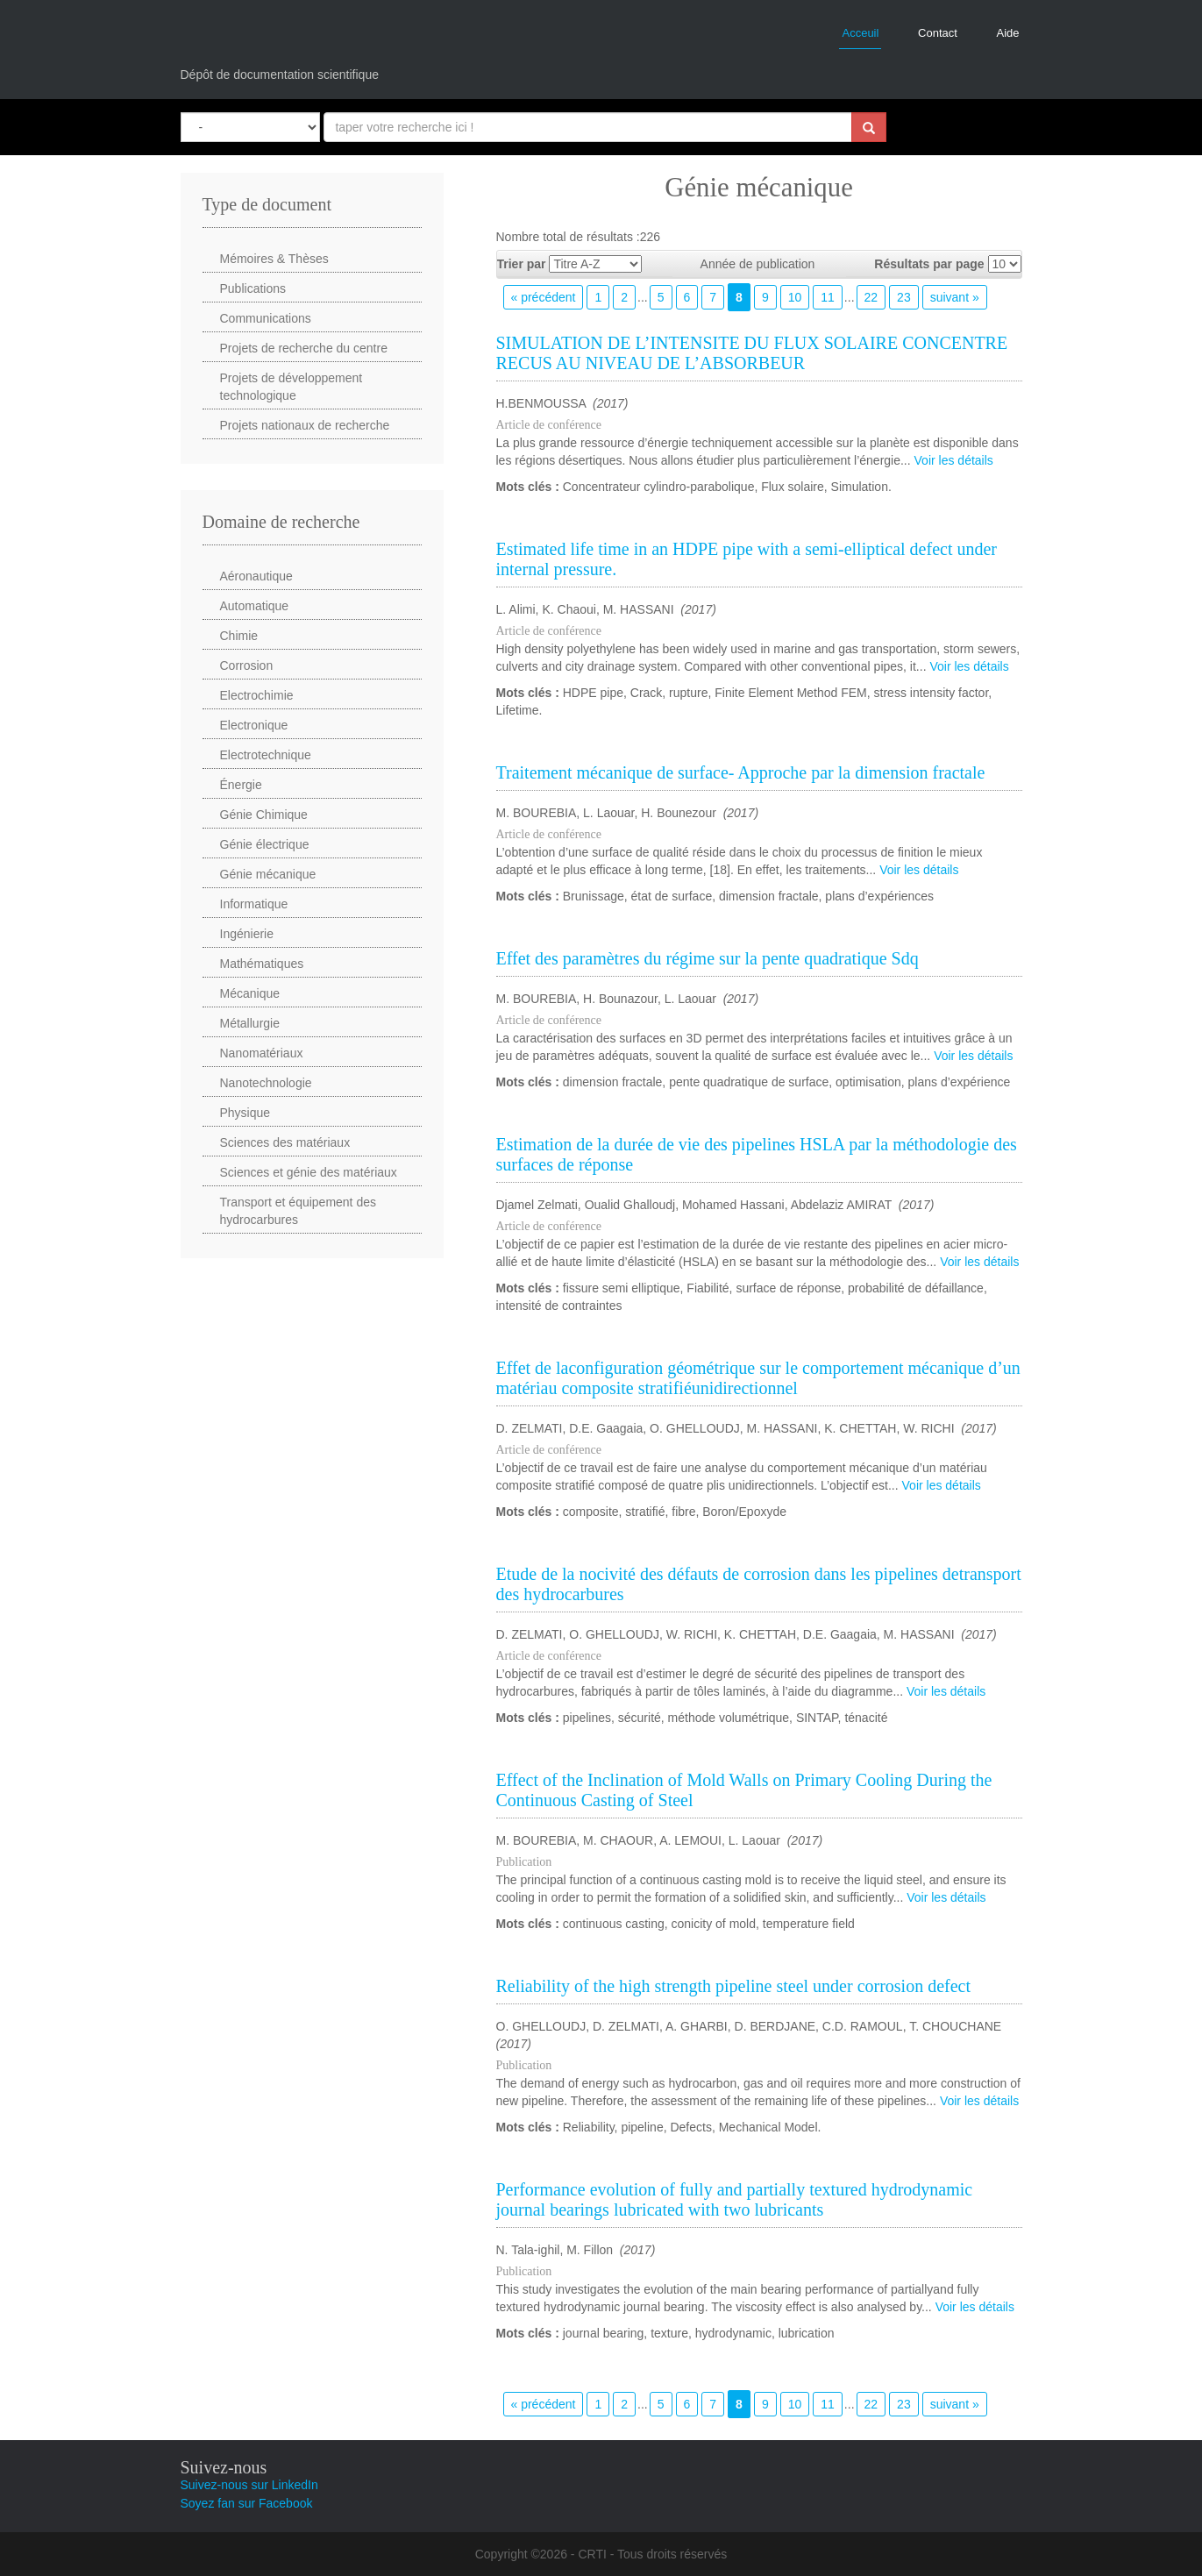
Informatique (254, 904)
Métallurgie (250, 1023)
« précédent (543, 297)
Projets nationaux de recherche (305, 425)
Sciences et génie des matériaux (308, 1172)
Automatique (254, 606)
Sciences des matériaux (285, 1142)
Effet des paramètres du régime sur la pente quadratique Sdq (707, 958)
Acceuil (860, 32)
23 (904, 297)
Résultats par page (929, 264)
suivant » (954, 297)
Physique (245, 1113)
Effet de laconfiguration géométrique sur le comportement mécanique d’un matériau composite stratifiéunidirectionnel (758, 1378)
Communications (265, 318)
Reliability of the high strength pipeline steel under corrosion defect (733, 1986)
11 (828, 297)
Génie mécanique (268, 874)
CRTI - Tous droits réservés (652, 2554)
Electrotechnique (265, 755)
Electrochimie (257, 695)
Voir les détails (953, 460)
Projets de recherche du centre (304, 348)
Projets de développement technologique (291, 386)
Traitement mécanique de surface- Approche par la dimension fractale (740, 772)
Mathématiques (262, 964)
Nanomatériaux (261, 1053)
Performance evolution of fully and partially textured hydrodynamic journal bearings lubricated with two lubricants (734, 2199)
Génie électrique (264, 844)
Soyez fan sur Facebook (247, 2503)
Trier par (521, 264)
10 (795, 297)
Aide (1007, 32)
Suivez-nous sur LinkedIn (249, 2485)
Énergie (241, 785)
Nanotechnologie (266, 1083)
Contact (937, 32)
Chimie (239, 636)
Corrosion (247, 665)
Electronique (254, 725)
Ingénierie (247, 934)
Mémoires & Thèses (274, 259)
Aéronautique (256, 576)
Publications (253, 288)
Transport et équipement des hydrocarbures (298, 1211)
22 (871, 297)
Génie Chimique (264, 815)
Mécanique (250, 993)
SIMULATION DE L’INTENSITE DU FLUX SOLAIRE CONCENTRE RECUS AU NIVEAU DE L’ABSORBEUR (752, 353)
